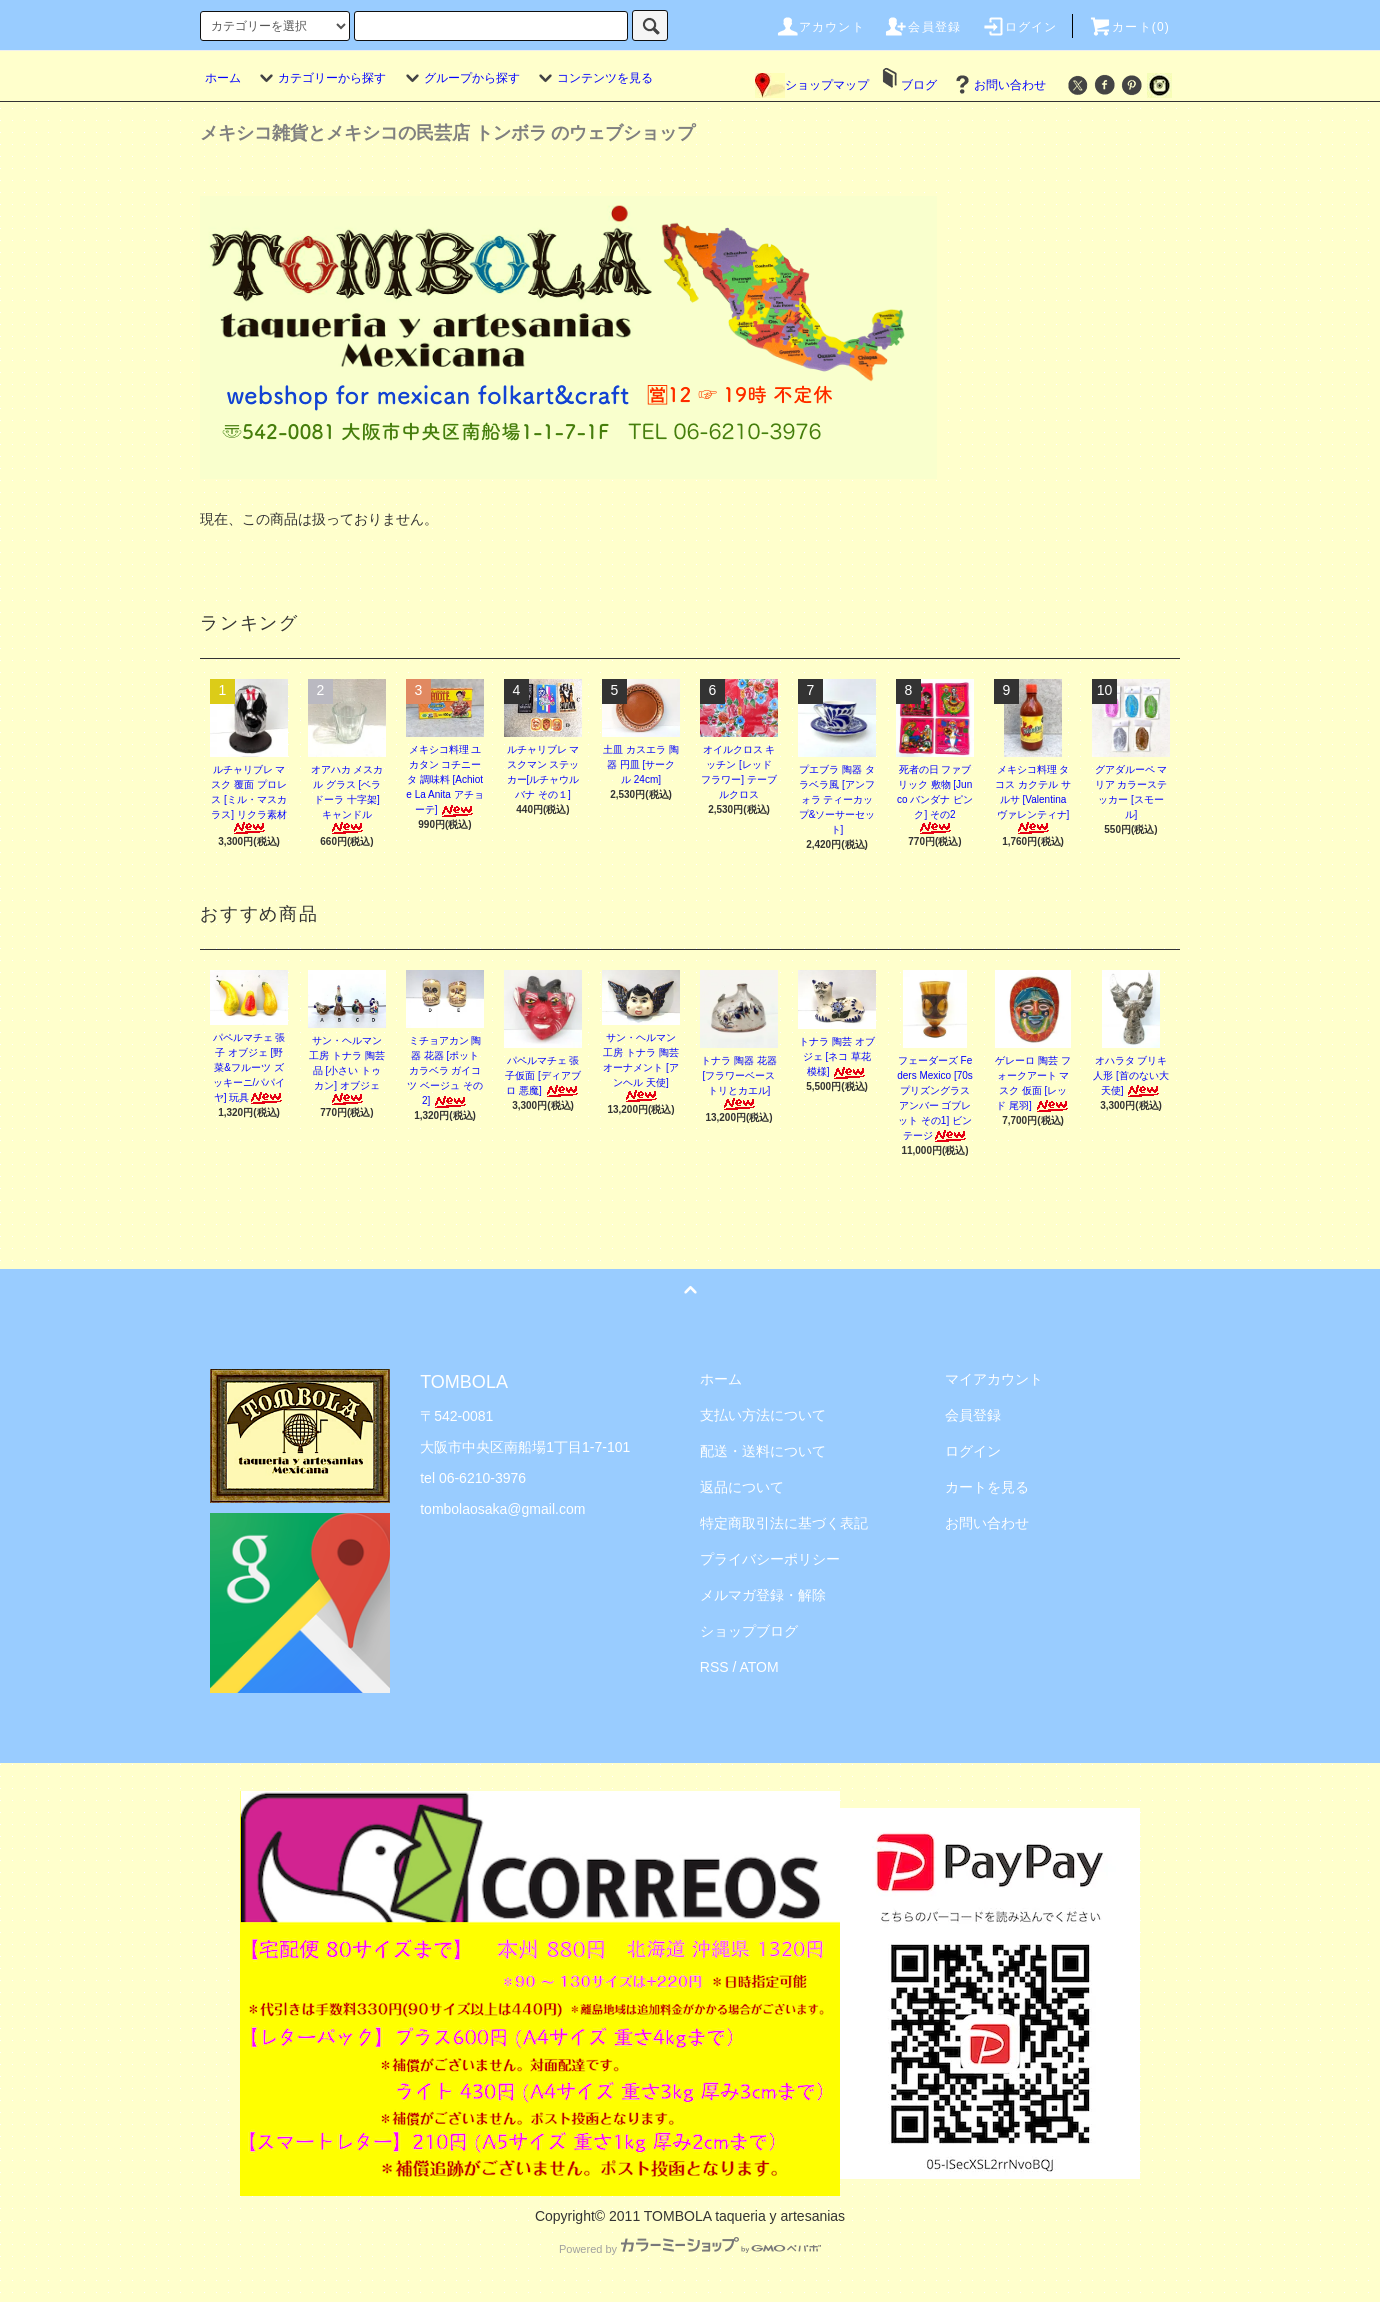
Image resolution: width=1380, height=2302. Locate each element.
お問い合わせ (998, 85)
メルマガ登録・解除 (763, 1595)
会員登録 (922, 27)
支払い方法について (763, 1415)
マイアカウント (994, 1379)
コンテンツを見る (593, 78)
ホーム (223, 78)
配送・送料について (763, 1451)
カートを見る (987, 1487)
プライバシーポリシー (770, 1559)
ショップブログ (749, 1631)
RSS (714, 1667)
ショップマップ (812, 85)
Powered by (690, 2249)
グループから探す (460, 78)
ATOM (759, 1667)
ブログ (919, 85)
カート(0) (1129, 27)
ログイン (1019, 27)
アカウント (820, 27)
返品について (742, 1487)
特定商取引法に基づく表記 (784, 1523)
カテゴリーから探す (320, 78)
